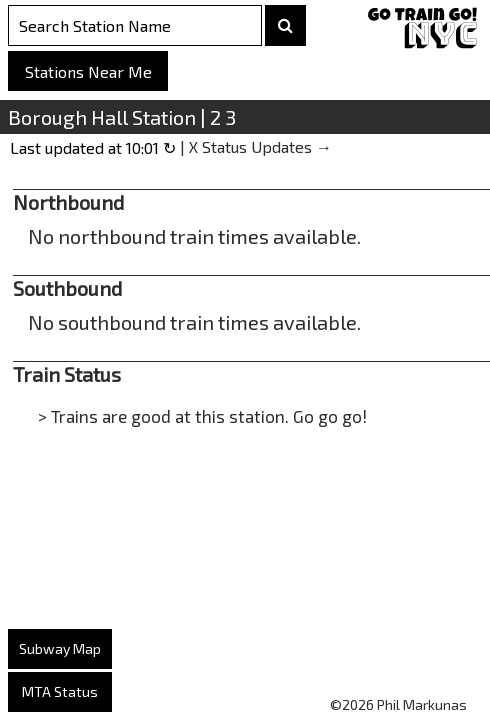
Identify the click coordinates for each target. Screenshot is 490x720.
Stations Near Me (88, 71)
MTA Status (60, 691)
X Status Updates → (260, 146)
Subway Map (60, 648)
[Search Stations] (135, 25)
